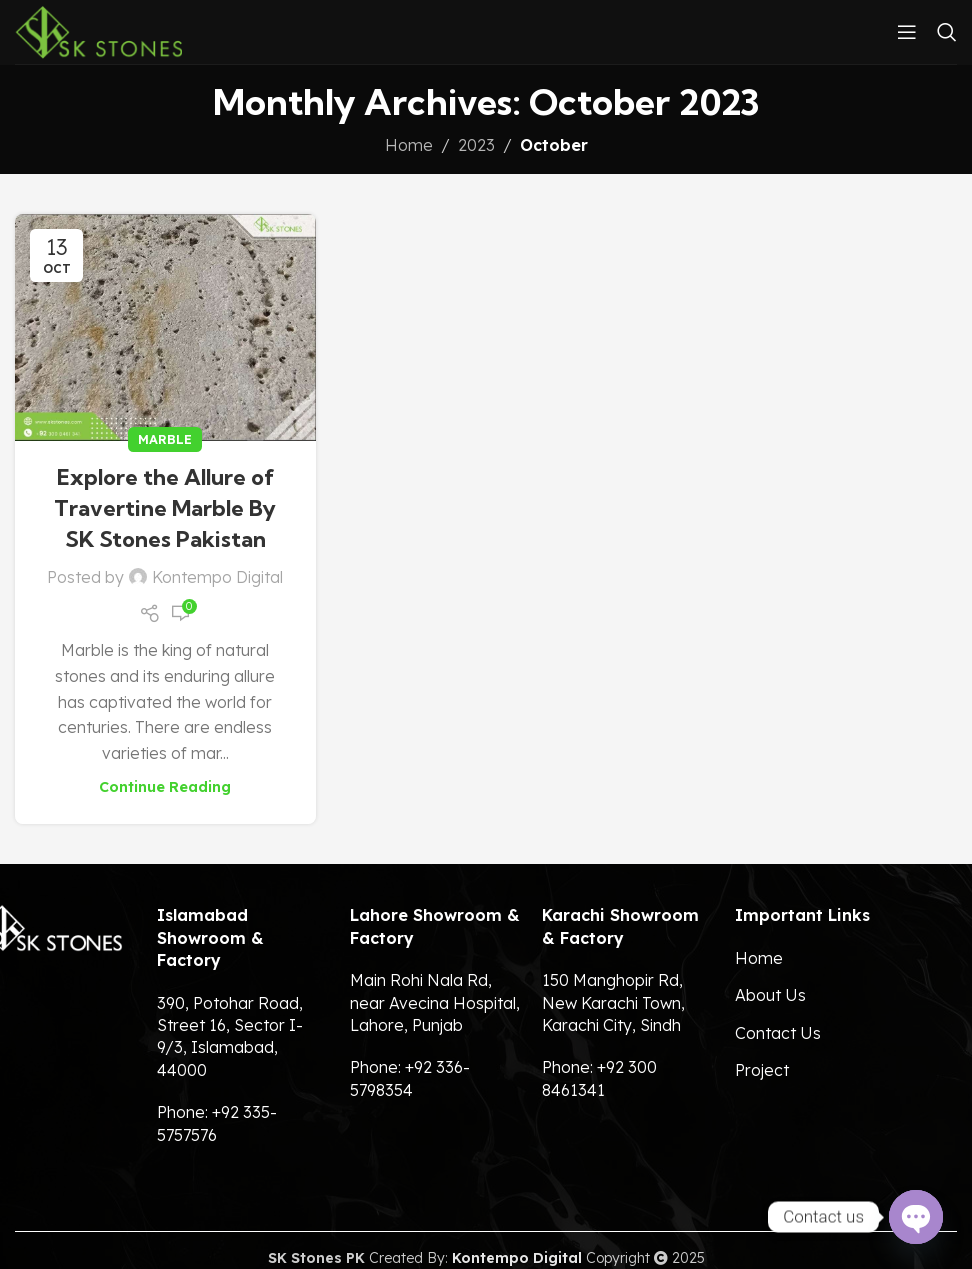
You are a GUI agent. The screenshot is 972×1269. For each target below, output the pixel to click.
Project (762, 1070)
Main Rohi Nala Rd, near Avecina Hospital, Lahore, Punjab (435, 1002)
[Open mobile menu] (907, 32)
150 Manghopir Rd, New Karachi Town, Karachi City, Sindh (613, 1002)
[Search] (947, 32)
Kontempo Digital (217, 577)
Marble (165, 439)
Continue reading (165, 787)
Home (409, 145)
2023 (476, 145)
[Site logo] (98, 30)
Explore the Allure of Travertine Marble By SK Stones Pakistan (165, 508)
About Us (770, 995)
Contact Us (778, 1033)
